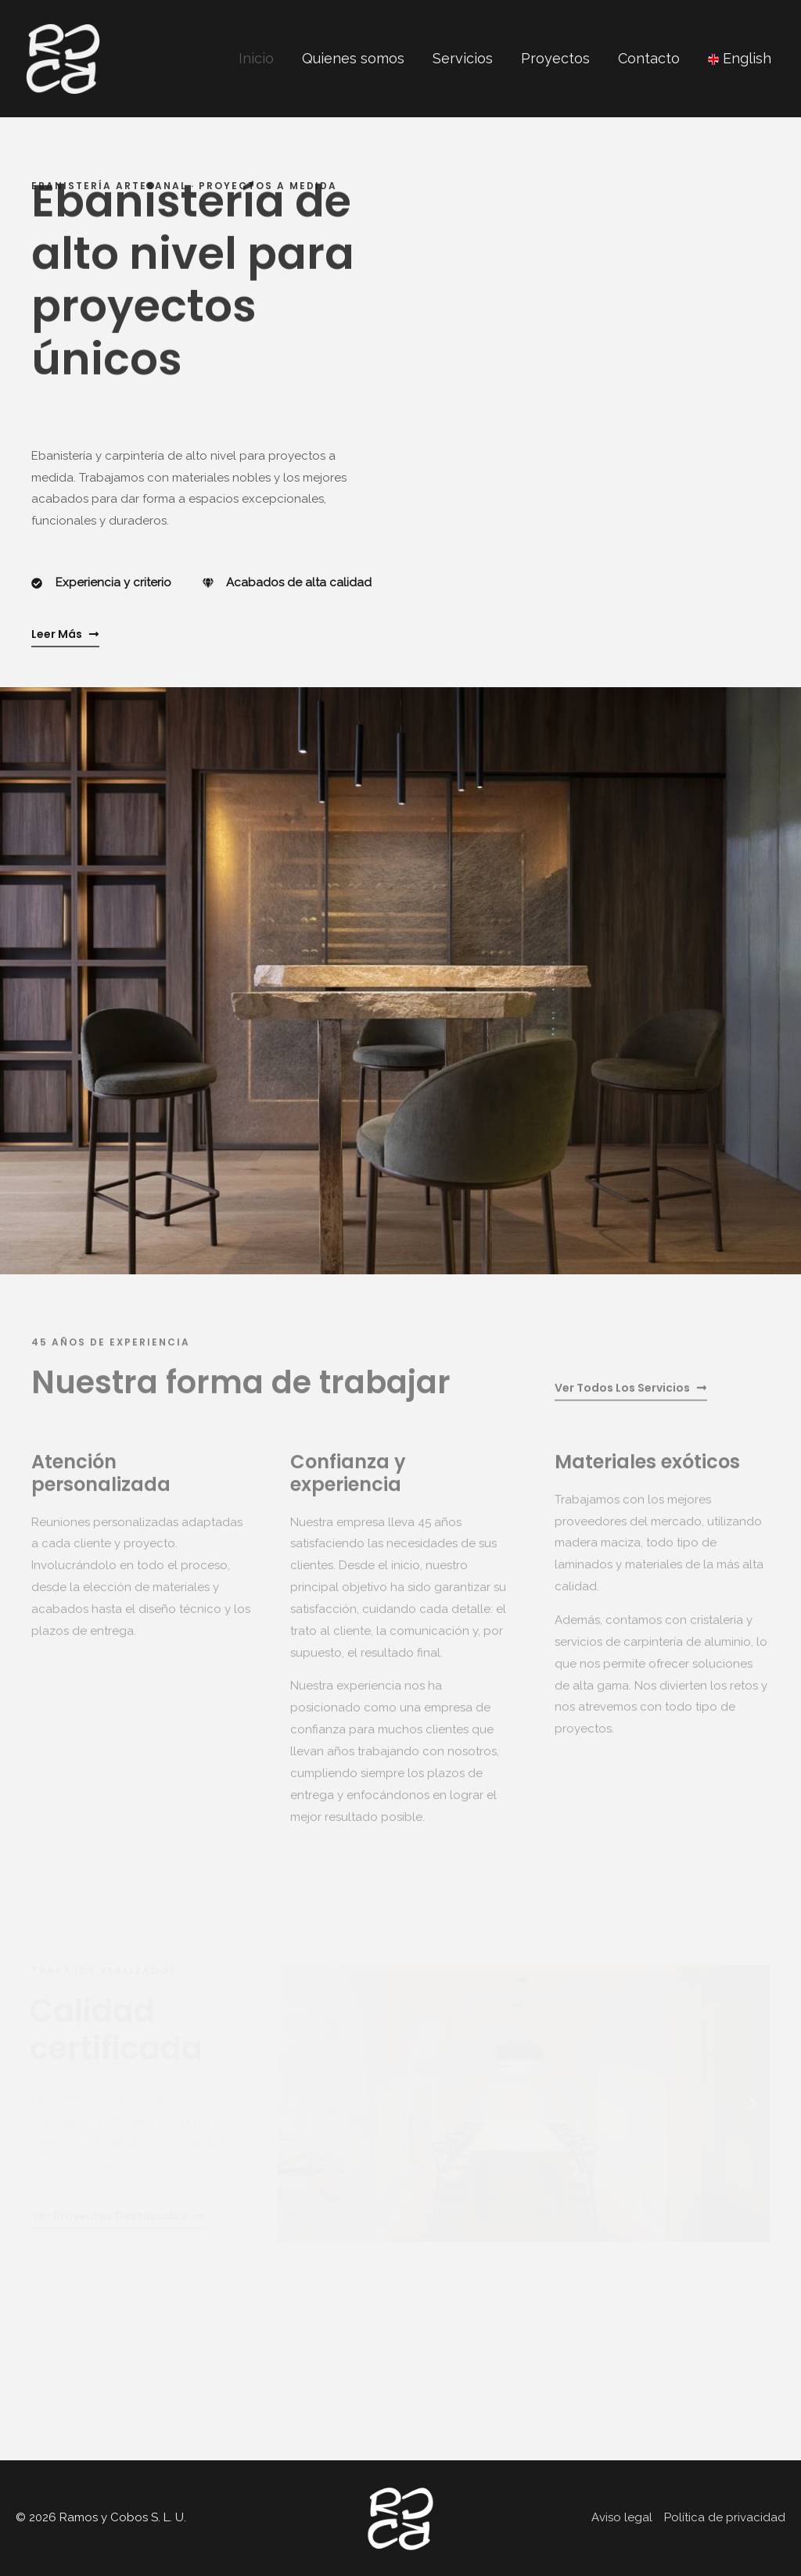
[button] (295, 2120)
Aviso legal (621, 2517)
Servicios (463, 58)
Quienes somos (353, 58)
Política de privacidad (724, 2517)
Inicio (256, 58)
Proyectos (555, 58)
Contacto (649, 58)
